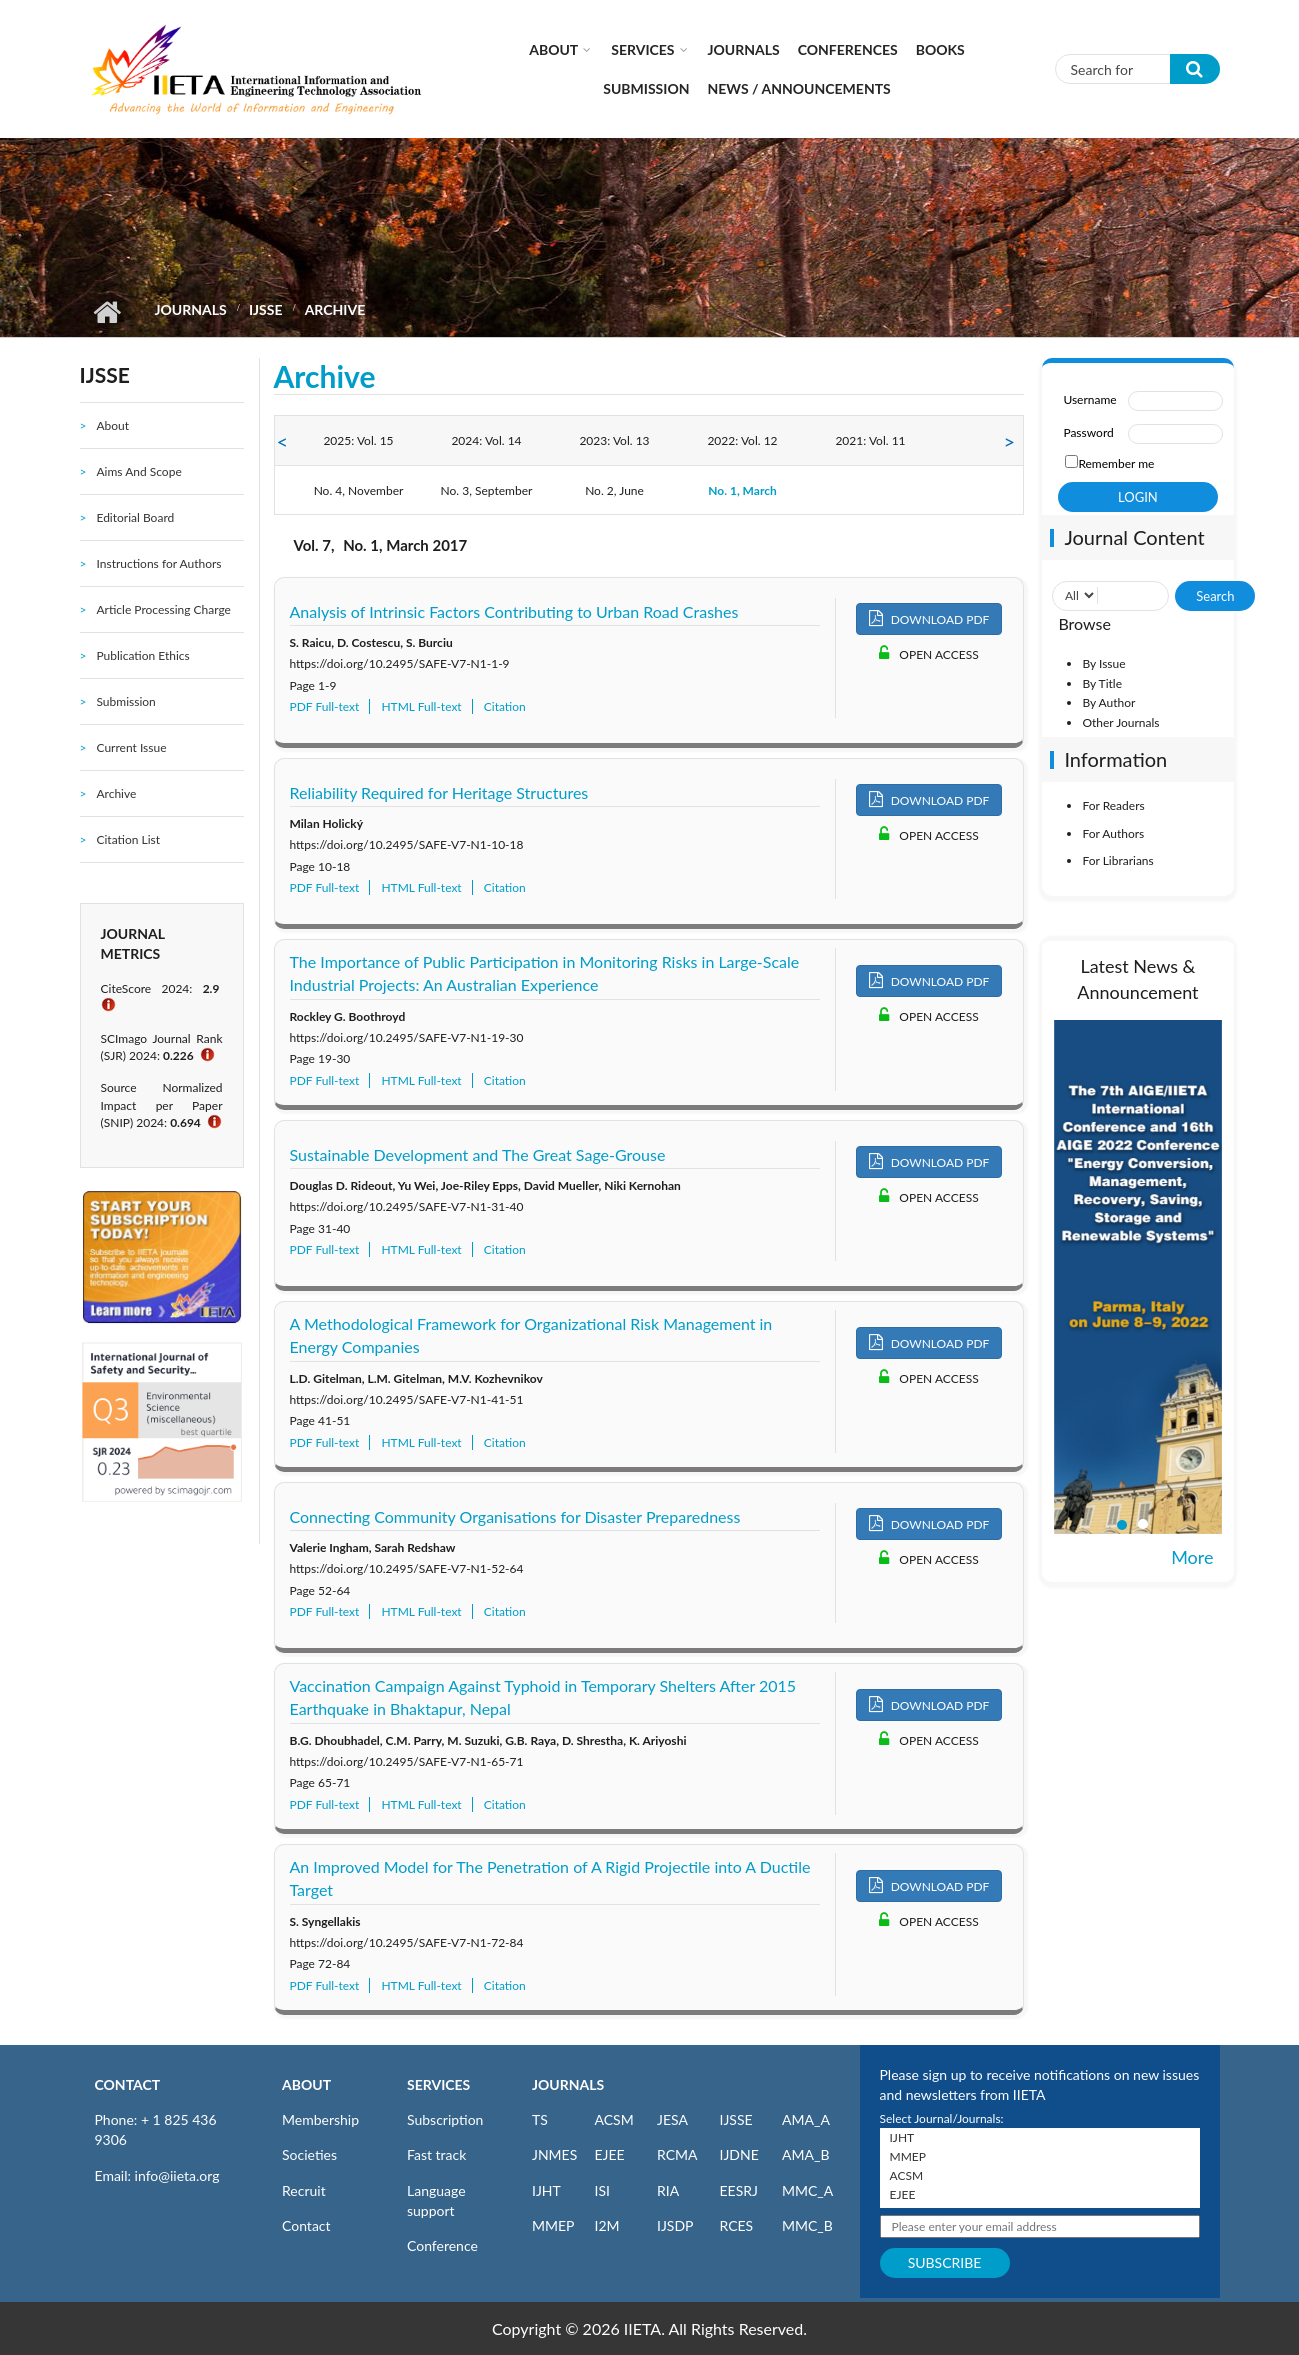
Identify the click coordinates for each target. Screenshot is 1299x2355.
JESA (672, 2119)
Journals (744, 49)
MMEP (553, 2225)
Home (107, 312)
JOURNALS (568, 2084)
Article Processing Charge (163, 609)
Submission (646, 88)
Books (940, 49)
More (1192, 1557)
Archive (116, 793)
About (553, 49)
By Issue (1103, 663)
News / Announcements (799, 88)
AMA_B (805, 2154)
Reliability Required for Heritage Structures (439, 792)
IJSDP (675, 2225)
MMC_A (807, 2190)
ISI (602, 2190)
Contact (306, 2225)
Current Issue (131, 747)
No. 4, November (359, 490)
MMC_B (807, 2225)
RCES (737, 2225)
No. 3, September (487, 490)
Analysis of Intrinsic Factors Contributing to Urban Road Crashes (514, 611)
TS (540, 2119)
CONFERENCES (848, 49)
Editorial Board (135, 517)
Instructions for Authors (158, 563)
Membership (320, 2119)
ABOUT (306, 2084)
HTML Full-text (421, 706)
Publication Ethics (142, 655)
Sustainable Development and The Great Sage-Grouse (478, 1154)
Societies (309, 2154)
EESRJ (739, 2190)
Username (1089, 399)
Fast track (436, 2154)
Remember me (1116, 463)
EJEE (610, 2154)
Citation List (128, 839)
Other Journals (1120, 722)
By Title (1102, 683)
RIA (668, 2190)
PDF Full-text (325, 706)
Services (642, 49)
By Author (1108, 702)
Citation (505, 706)
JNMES (554, 2154)
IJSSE (266, 309)
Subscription (445, 2119)
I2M (607, 2225)
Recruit (304, 2190)
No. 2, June (614, 490)
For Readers (1113, 805)
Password (1088, 432)
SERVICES (438, 2084)
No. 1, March (742, 490)
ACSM (614, 2119)
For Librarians (1117, 860)
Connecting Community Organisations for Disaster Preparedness (515, 1516)
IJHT (546, 2190)
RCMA (677, 2154)
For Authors (1113, 833)
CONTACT (128, 2084)
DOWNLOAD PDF (929, 618)
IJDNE (739, 2154)
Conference (442, 2245)
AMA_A (806, 2119)
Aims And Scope (138, 471)
